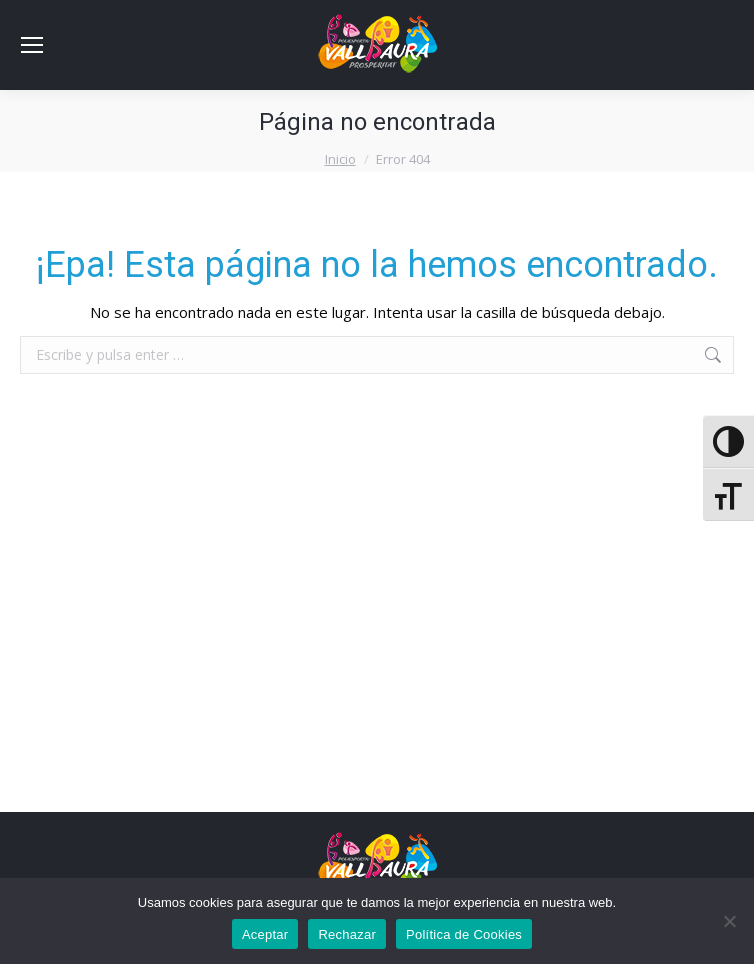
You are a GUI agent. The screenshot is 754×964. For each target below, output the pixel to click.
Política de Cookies (464, 934)
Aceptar (265, 934)
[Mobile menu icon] (32, 45)
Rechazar (347, 934)
